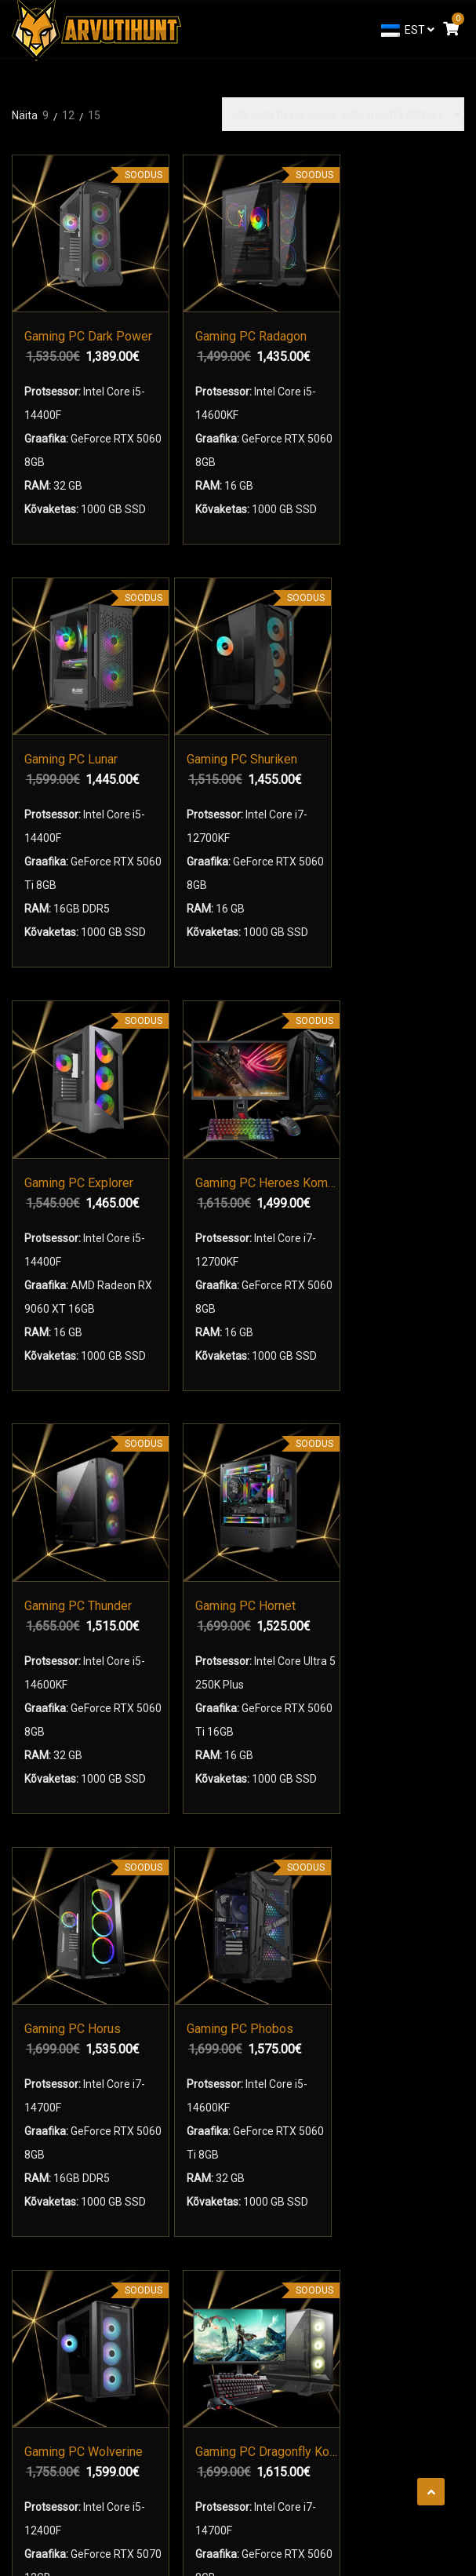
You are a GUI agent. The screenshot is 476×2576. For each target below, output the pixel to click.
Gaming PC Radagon (184, 278)
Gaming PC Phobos (167, 1174)
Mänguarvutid (58, 1902)
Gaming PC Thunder (284, 714)
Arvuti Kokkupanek (70, 1985)
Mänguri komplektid (84, 1930)
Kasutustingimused (71, 2124)
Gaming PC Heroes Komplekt (184, 714)
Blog (34, 2206)
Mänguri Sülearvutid (73, 1875)
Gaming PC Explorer (67, 714)
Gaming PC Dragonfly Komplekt (401, 1174)
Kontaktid (47, 2096)
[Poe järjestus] (343, 114)
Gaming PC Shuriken (401, 278)
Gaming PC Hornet (401, 714)
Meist (37, 2069)
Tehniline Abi (55, 2179)
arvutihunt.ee (233, 2492)
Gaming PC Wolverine (284, 1174)
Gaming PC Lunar (301, 278)
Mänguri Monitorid (80, 1957)
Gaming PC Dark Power (67, 278)
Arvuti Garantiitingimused (87, 2151)
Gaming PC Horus (67, 1174)
